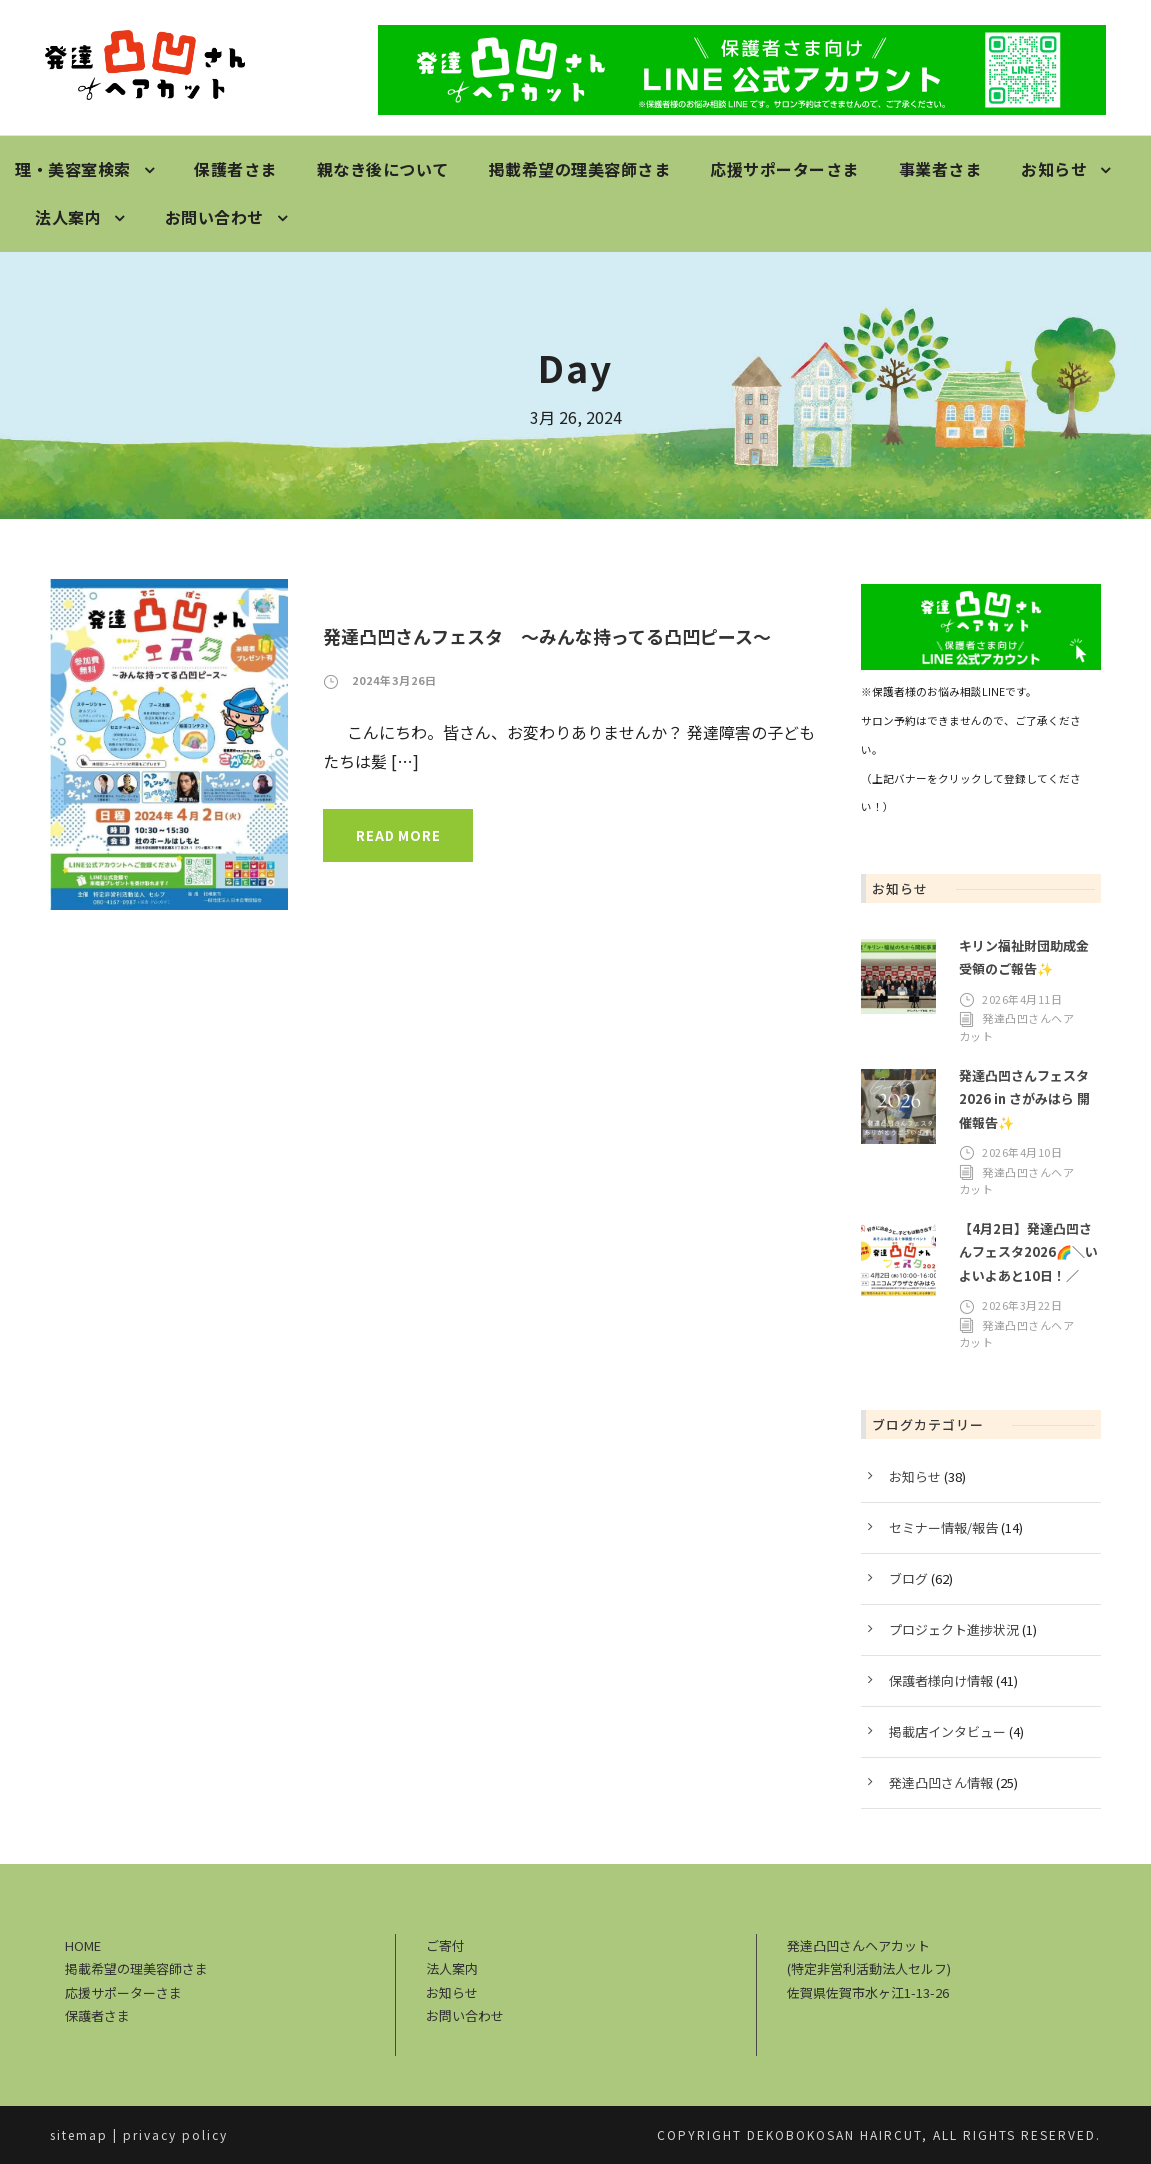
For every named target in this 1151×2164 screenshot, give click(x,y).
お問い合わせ (214, 217)
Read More (398, 835)
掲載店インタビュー (947, 1731)
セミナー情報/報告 (943, 1527)
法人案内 (68, 217)
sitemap (79, 2134)
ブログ (908, 1578)
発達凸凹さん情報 (941, 1782)
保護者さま (235, 169)
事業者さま (940, 169)
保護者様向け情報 (941, 1680)
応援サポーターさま (784, 169)
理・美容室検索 (73, 169)
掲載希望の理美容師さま (580, 169)
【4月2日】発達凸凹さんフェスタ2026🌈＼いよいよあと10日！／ (1028, 1252)
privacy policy (175, 2134)
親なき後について (383, 169)
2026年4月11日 (1022, 999)
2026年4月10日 (1022, 1152)
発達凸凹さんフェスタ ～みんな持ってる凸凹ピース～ (547, 636)
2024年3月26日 (394, 680)
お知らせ (1054, 169)
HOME (83, 1945)
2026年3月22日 (1022, 1305)
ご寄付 (445, 1945)
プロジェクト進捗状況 (954, 1629)
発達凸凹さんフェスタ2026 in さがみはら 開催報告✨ (1024, 1099)
